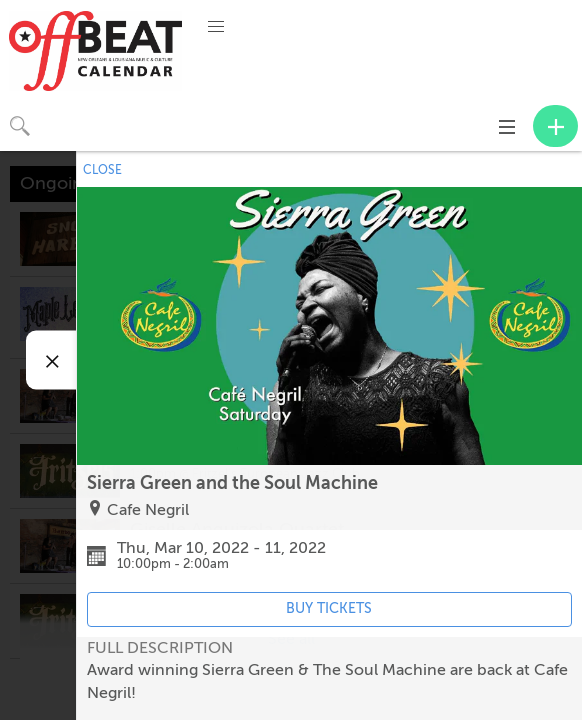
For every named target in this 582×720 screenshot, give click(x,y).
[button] (216, 27)
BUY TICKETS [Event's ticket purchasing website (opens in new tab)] (329, 608)
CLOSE (102, 170)
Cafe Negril (148, 510)
